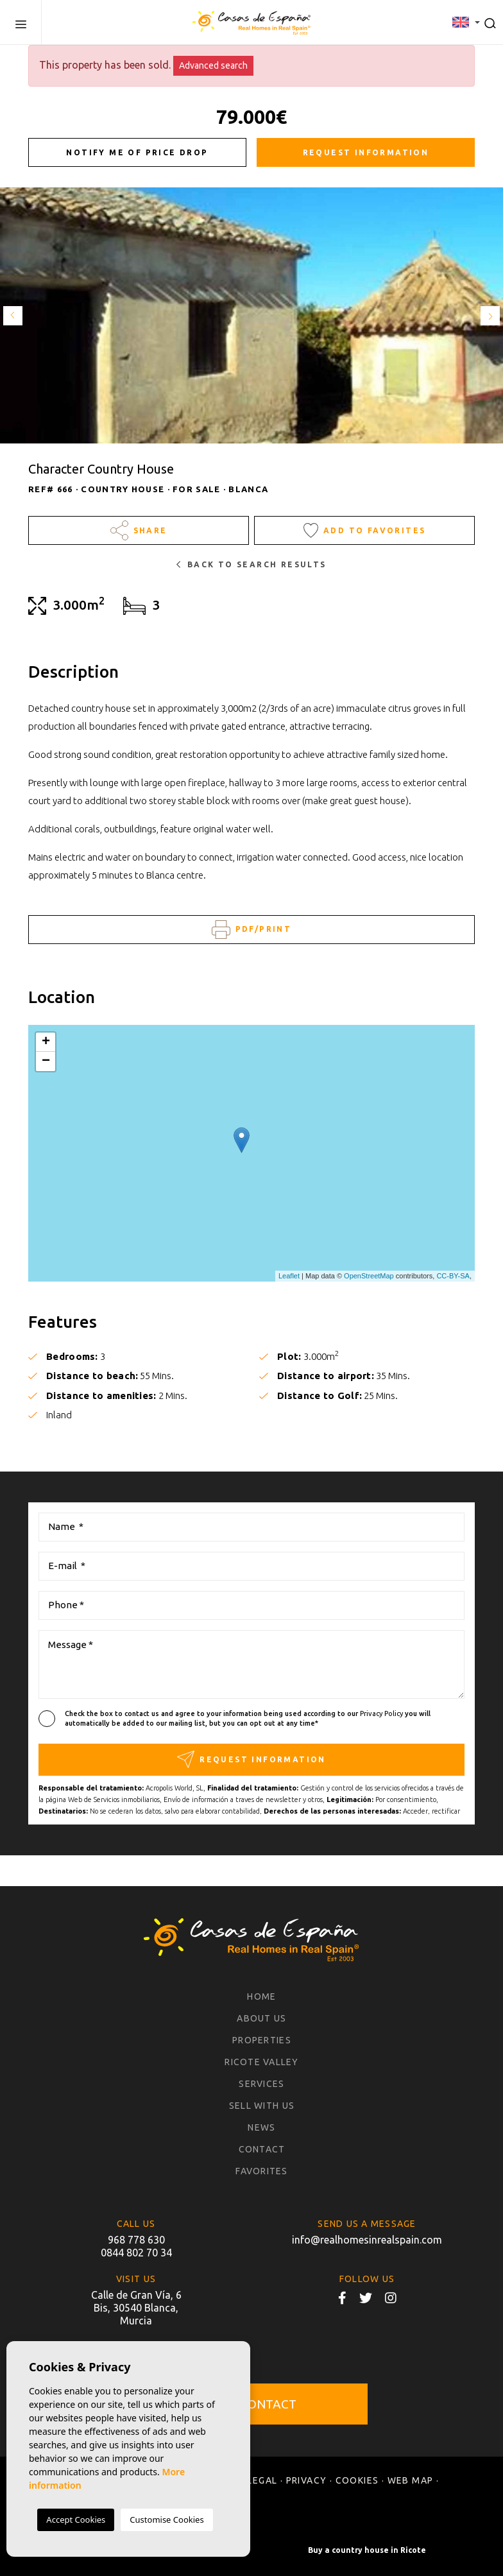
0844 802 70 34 (136, 2252)
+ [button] (46, 1042)
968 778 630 (136, 2239)
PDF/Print (251, 929)
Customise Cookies (166, 2519)
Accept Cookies (75, 2519)
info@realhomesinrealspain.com (367, 2239)
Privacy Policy (382, 1713)
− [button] (46, 1061)
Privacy (306, 2480)
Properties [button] (261, 2040)
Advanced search (213, 65)
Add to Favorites (364, 530)
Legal (262, 2480)
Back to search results (251, 564)
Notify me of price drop (137, 152)
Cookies (357, 2480)
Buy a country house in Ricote (367, 2550)
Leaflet (289, 1276)
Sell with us (261, 2105)
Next (490, 315)
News (261, 2127)
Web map (411, 2480)
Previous (13, 315)
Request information (366, 152)
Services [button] (261, 2084)
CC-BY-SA (453, 1276)
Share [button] (138, 530)
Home (261, 1996)
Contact (262, 2149)
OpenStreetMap (369, 1276)
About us (261, 2018)
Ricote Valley (261, 2062)
